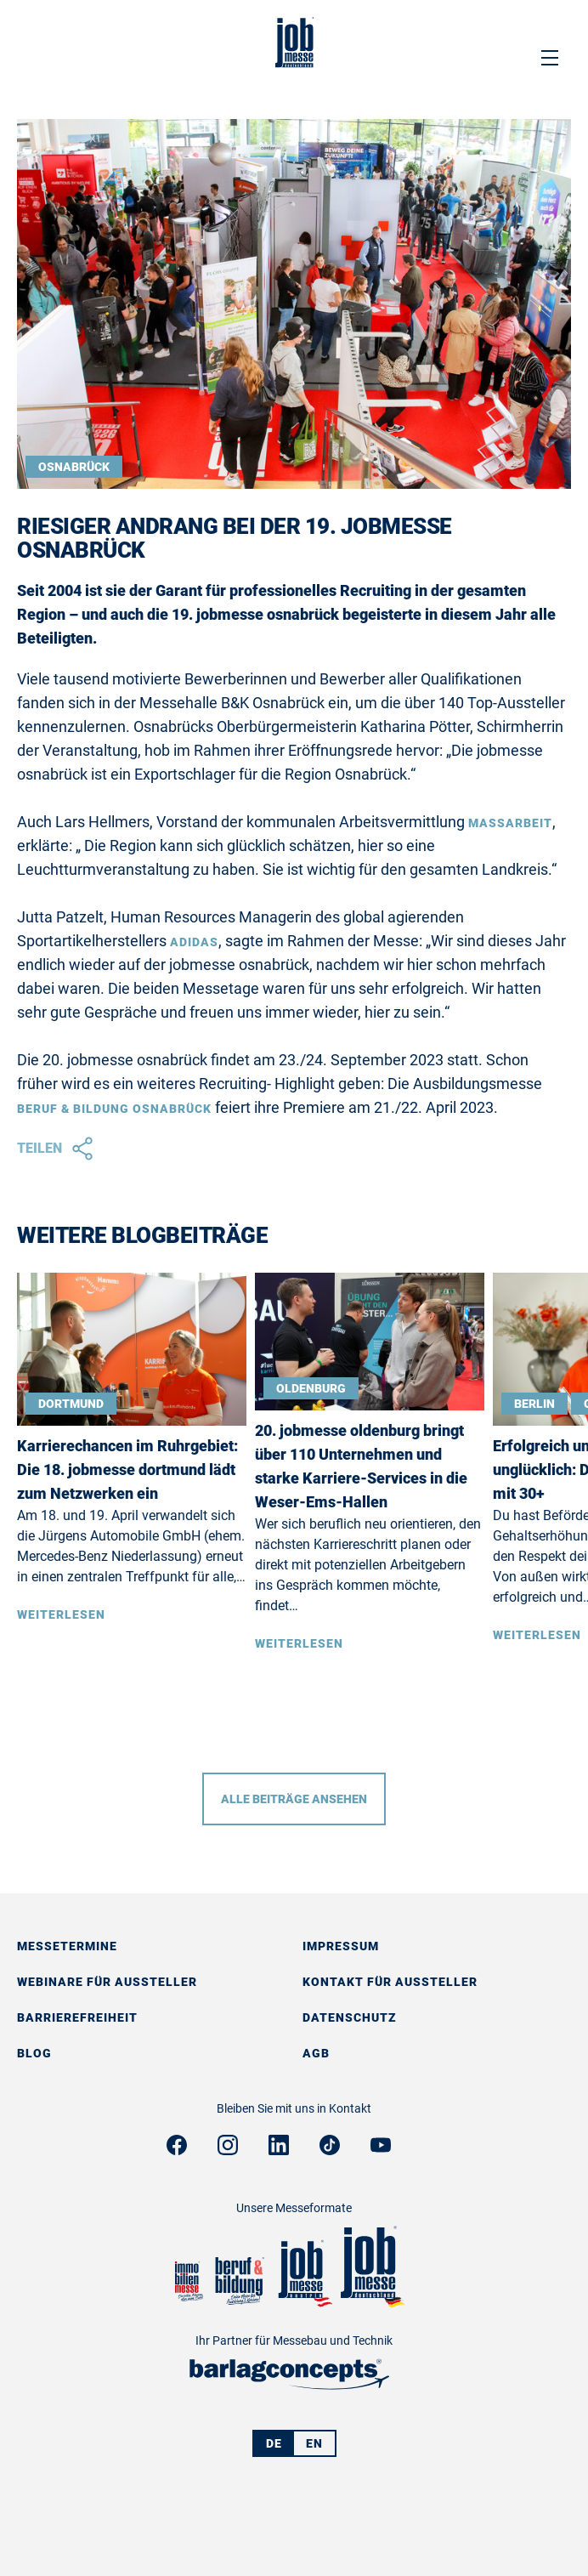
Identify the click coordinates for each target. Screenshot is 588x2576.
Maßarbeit (510, 823)
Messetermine (67, 1946)
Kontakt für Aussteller (390, 1982)
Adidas (194, 942)
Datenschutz (349, 2017)
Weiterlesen (61, 1614)
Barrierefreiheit (77, 2017)
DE (274, 2443)
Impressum (340, 1946)
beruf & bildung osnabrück (114, 1108)
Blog (34, 2053)
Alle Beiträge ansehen (294, 1799)
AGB (316, 2053)
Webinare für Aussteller (107, 1982)
